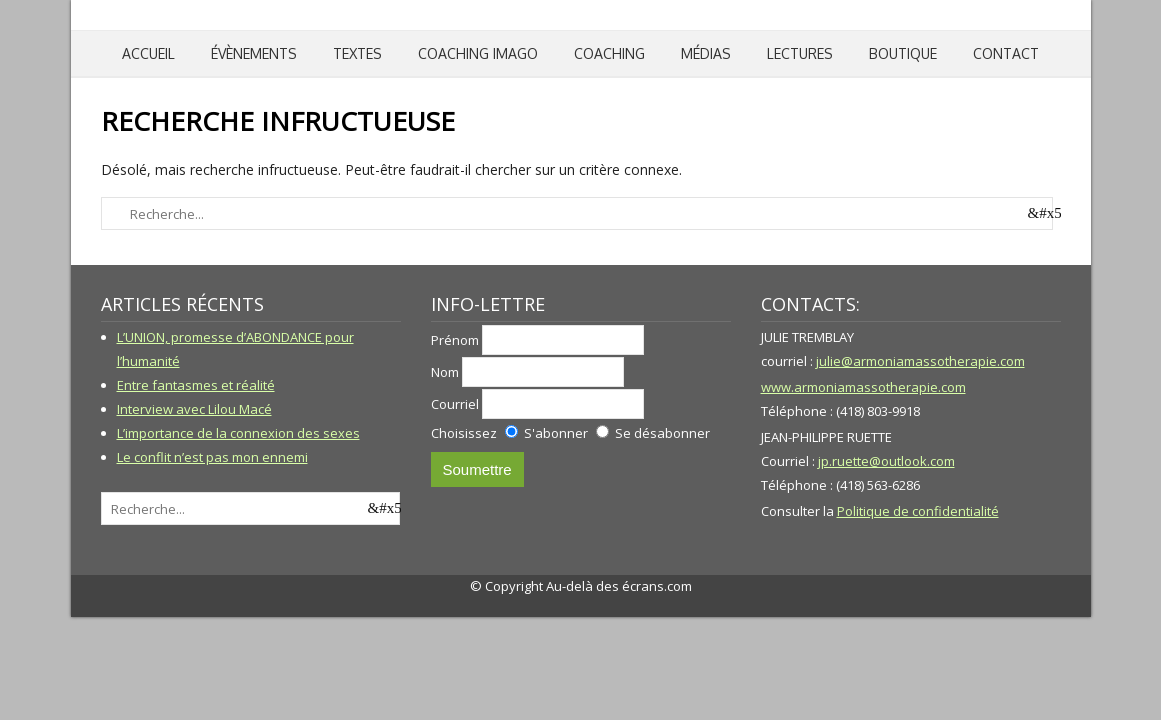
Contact (1006, 53)
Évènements (254, 53)
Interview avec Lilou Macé (194, 409)
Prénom (455, 340)
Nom (445, 372)
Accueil (148, 53)
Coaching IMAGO (478, 53)
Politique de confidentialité (918, 511)
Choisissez (464, 433)
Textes (357, 53)
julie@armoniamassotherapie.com (920, 361)
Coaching (609, 53)
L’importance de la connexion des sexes (238, 433)
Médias (706, 53)
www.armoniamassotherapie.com (863, 387)
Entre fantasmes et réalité (196, 385)
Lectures (800, 53)
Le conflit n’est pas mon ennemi (212, 457)
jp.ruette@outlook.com (886, 461)
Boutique (903, 53)
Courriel (455, 404)
